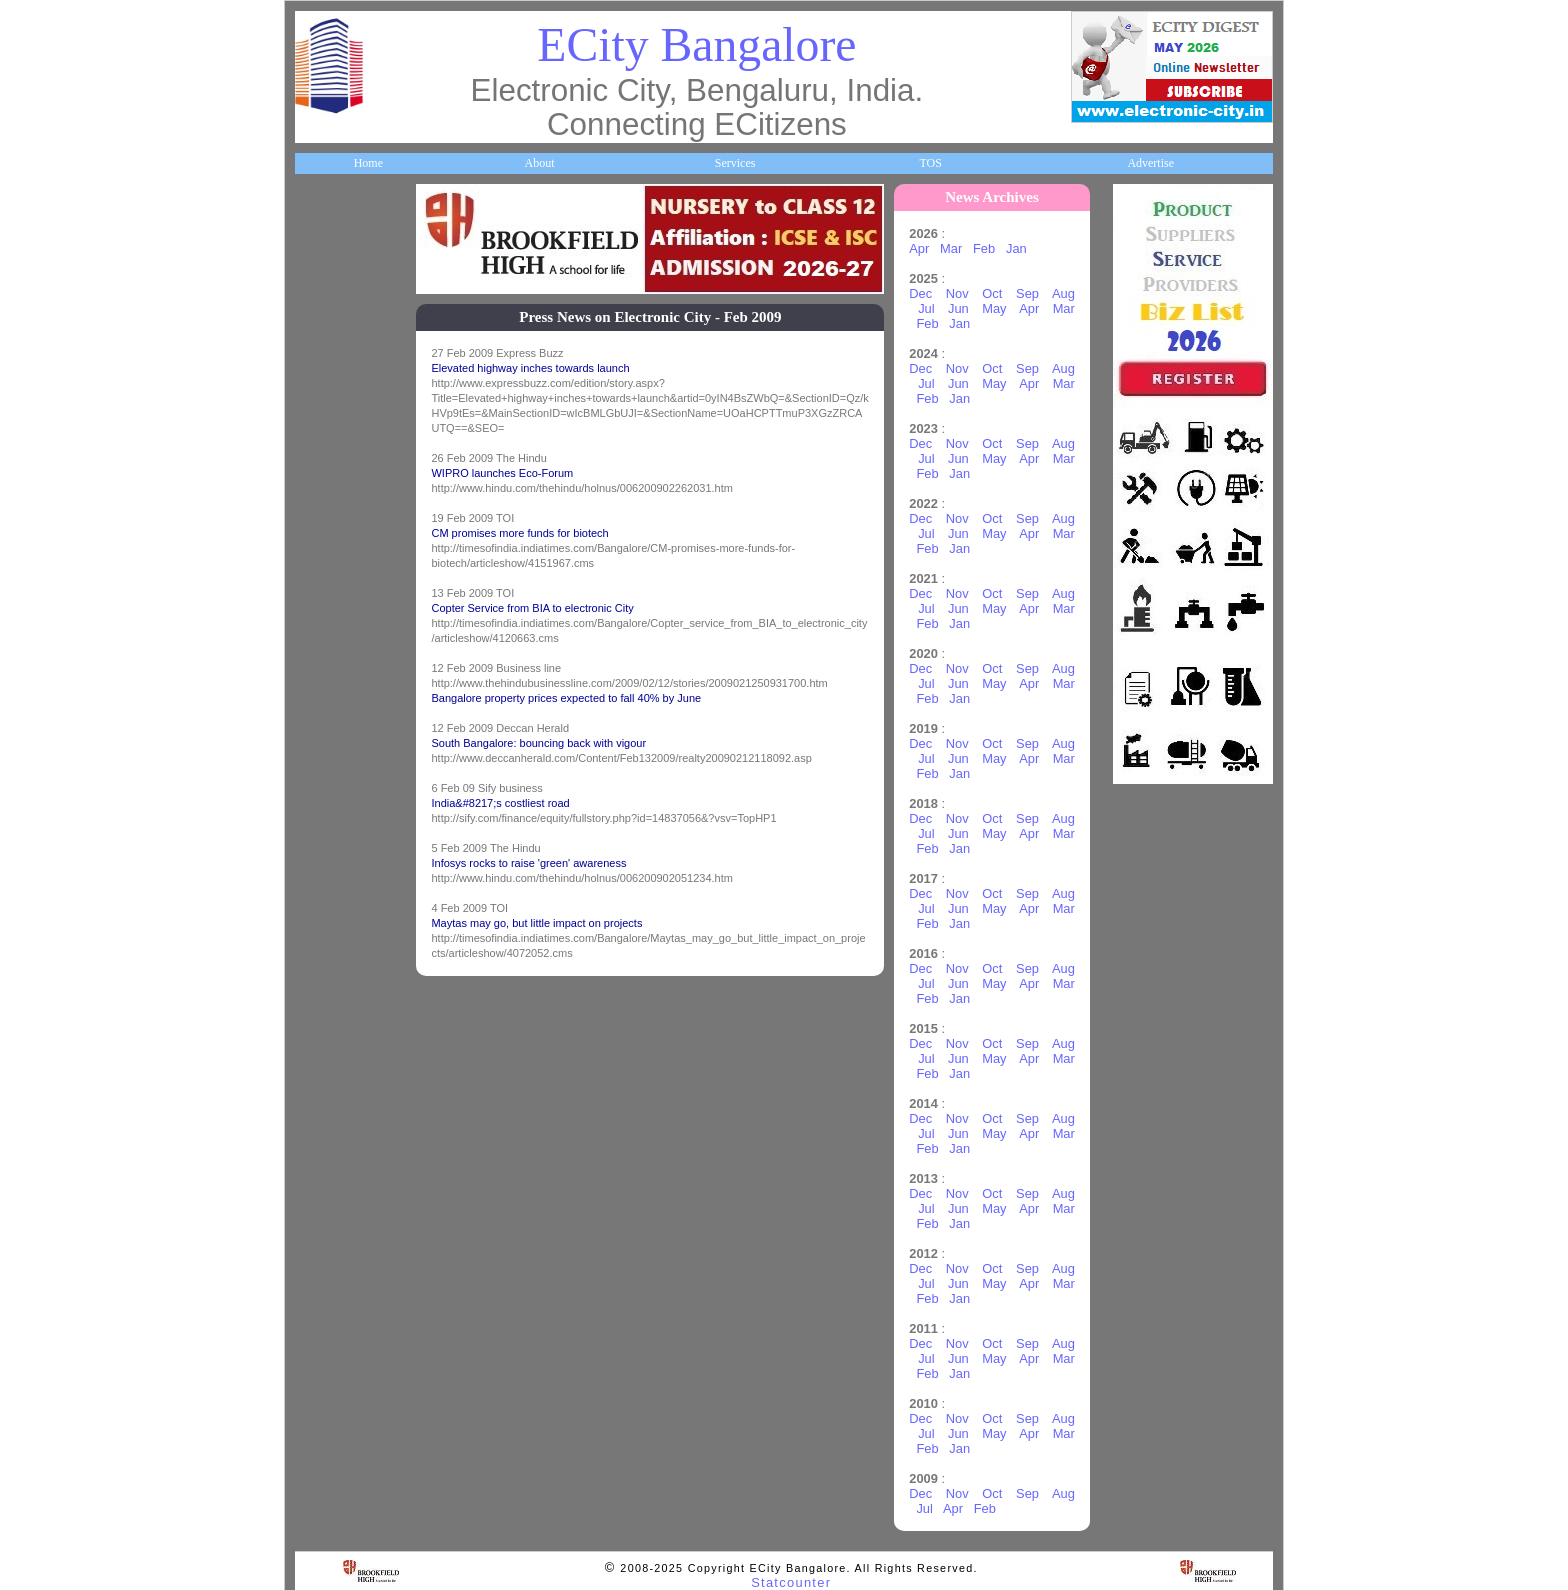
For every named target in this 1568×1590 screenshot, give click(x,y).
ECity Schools (339, 463)
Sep (1036, 293)
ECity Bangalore (696, 44)
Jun (967, 308)
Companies (333, 404)
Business (326, 346)
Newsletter (331, 757)
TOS (930, 163)
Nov (965, 293)
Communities (338, 993)
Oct (1001, 293)
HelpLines (330, 581)
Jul (935, 308)
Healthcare (332, 522)
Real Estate (333, 934)
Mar (960, 248)
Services (735, 163)
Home (368, 163)
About (539, 163)
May (1003, 308)
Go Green (329, 816)
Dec (929, 293)
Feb (993, 248)
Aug (1071, 293)
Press (318, 1110)
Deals (319, 875)
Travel (321, 699)
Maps (319, 640)
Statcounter (791, 1582)
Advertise (1150, 163)
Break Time (334, 1052)
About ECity (336, 287)
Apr (928, 248)
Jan (1024, 248)
